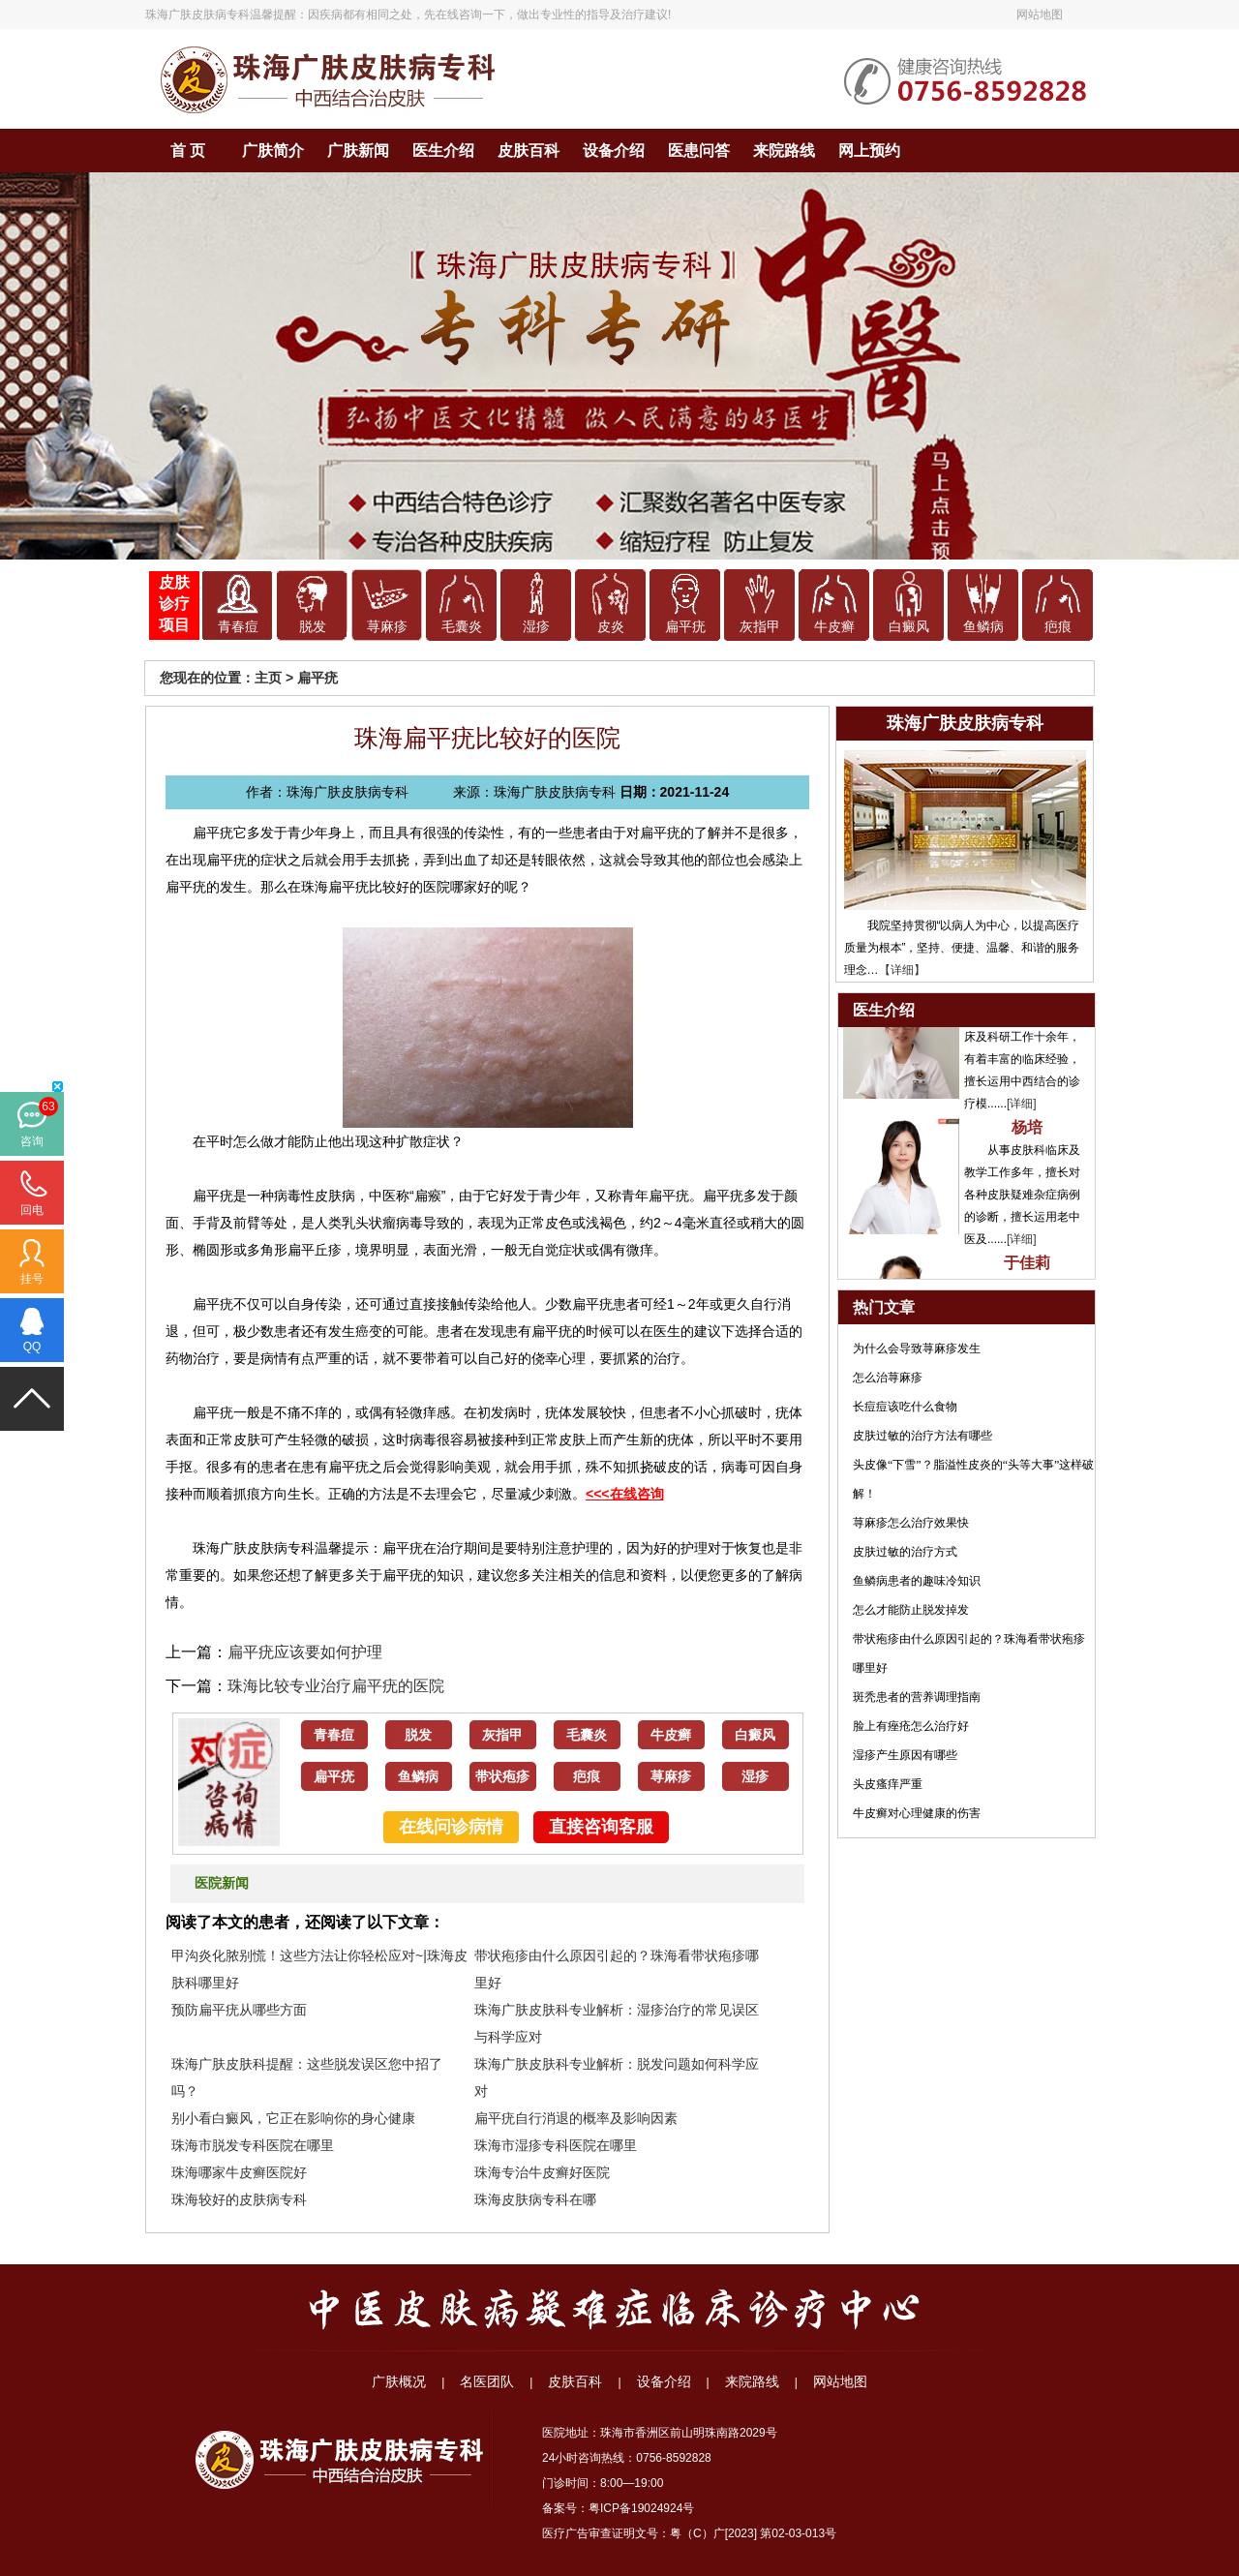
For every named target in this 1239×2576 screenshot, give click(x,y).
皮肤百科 (528, 150)
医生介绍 (443, 150)
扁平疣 (685, 627)
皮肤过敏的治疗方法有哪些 (922, 1435)
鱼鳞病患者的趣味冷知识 (917, 1581)
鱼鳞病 (983, 627)
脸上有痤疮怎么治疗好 (911, 1726)
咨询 (32, 1141)
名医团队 (487, 2381)
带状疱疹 (502, 1777)
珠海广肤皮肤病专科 (197, 14)
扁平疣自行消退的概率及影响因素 (576, 2118)
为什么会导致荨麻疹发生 (917, 1348)
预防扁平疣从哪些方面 (239, 2009)
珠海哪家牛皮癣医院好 (239, 2172)
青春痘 (238, 627)
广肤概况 (399, 2381)
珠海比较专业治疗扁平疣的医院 (335, 1686)
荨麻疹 (387, 627)
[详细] (1022, 1118)
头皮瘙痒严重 (887, 1784)
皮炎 (610, 627)
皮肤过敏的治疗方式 (905, 1552)
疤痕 (1058, 627)
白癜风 (909, 627)
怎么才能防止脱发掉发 (911, 1610)
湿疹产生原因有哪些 (905, 1755)
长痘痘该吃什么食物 (905, 1406)
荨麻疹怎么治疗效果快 (911, 1523)
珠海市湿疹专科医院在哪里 (555, 2145)
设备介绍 (614, 150)
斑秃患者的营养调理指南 (917, 1697)
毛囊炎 (461, 627)
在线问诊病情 (451, 1826)
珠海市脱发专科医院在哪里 (252, 2145)
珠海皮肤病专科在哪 (535, 2199)
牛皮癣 (834, 627)
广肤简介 (273, 150)
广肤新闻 (358, 150)
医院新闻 (222, 1883)
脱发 (312, 627)
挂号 (32, 1279)
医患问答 (699, 150)
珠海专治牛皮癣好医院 (542, 2172)
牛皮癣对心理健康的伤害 (917, 1813)
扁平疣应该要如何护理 (304, 1652)
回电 (32, 1210)
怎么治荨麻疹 (887, 1377)
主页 (268, 677)
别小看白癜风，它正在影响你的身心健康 (293, 2118)
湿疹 (536, 627)
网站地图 (1039, 14)
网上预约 (869, 150)
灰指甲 (760, 627)
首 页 (187, 150)
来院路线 (784, 150)
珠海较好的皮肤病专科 (239, 2199)
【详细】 (902, 970)
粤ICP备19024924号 (641, 2508)
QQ (32, 1346)
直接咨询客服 (601, 1826)
